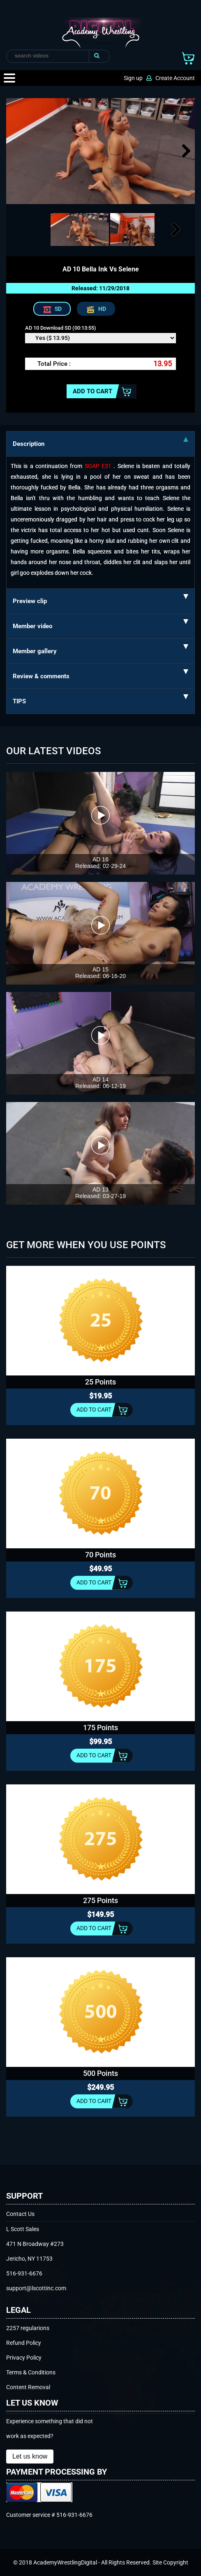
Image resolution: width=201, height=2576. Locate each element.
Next (174, 238)
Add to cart (92, 391)
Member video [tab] (100, 624)
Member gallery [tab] (100, 649)
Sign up (133, 78)
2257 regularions (27, 2328)
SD (58, 308)
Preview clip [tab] (100, 599)
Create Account (175, 78)
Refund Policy (23, 2343)
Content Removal (28, 2387)
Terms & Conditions (30, 2372)
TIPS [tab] (100, 699)
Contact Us (20, 2214)
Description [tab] (100, 442)
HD (102, 308)
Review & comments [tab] (100, 674)
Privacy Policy (24, 2357)
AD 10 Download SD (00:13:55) (60, 328)
